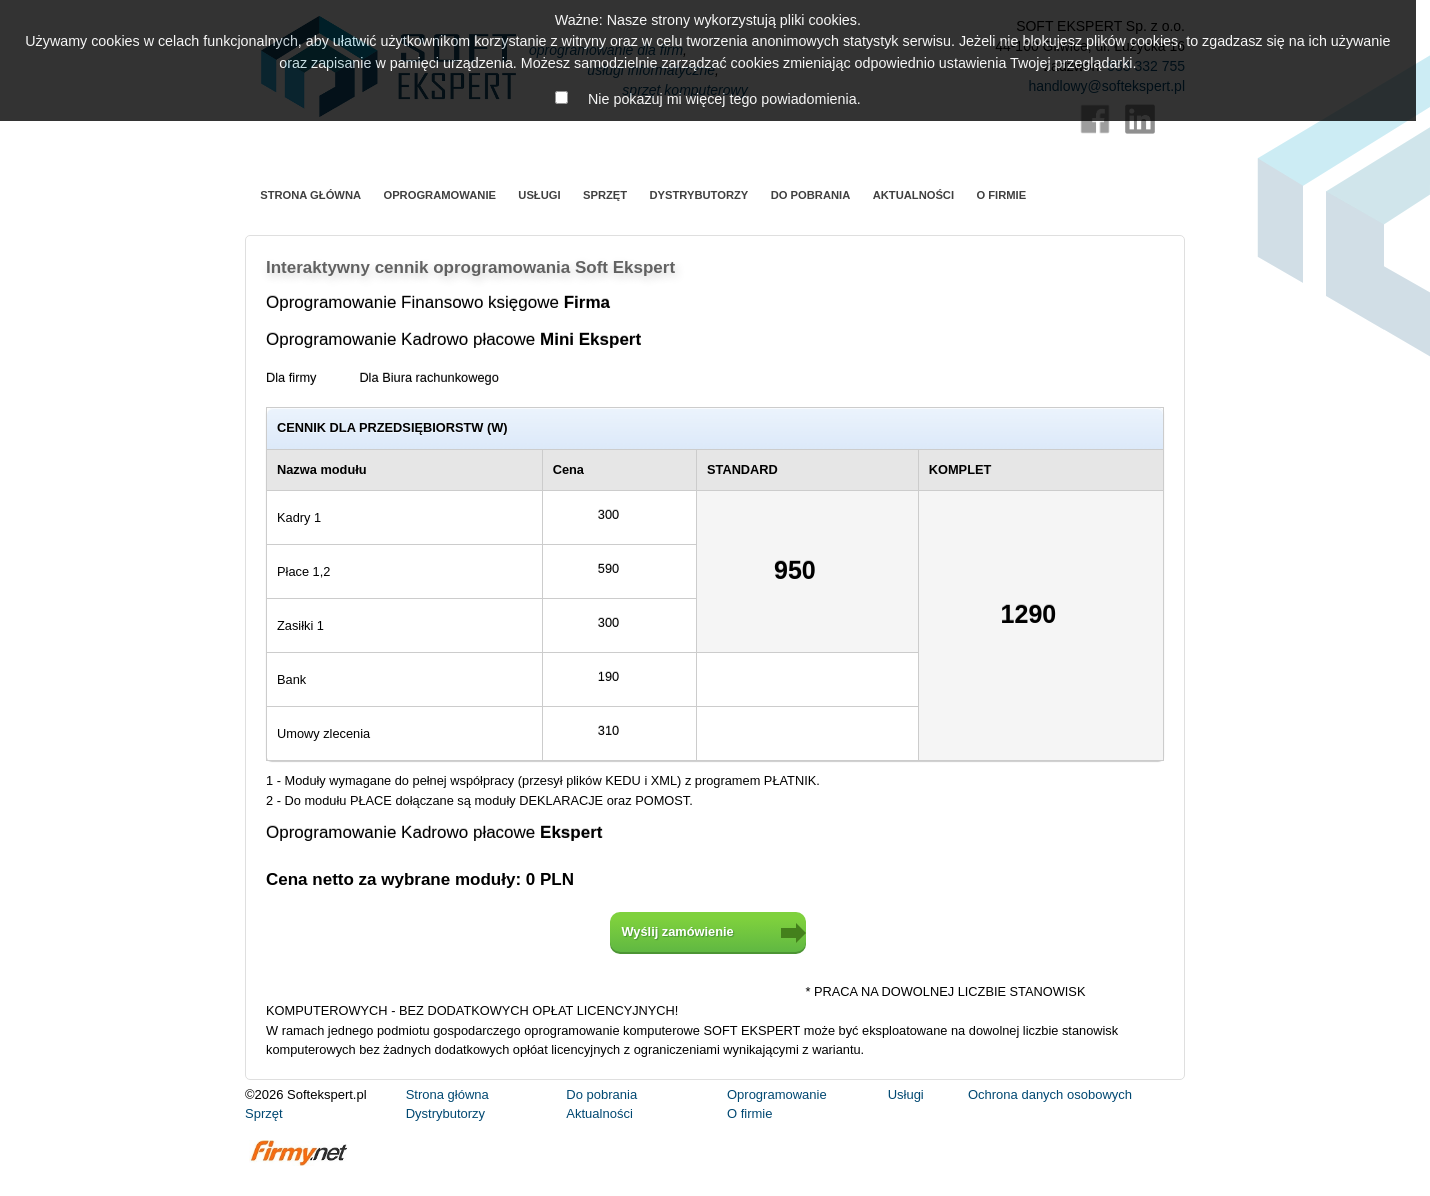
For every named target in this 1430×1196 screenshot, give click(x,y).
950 (807, 572)
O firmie (1001, 195)
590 (619, 567)
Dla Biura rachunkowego (439, 376)
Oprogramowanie (439, 195)
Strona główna (310, 195)
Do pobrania (811, 195)
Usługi (539, 195)
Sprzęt (605, 195)
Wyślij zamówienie (678, 931)
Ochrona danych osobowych (1050, 1094)
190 (619, 675)
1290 (1041, 616)
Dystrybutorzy (698, 195)
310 (619, 729)
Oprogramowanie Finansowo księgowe (451, 302)
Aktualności (913, 195)
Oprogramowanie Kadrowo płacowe (467, 339)
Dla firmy (302, 376)
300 (619, 513)
